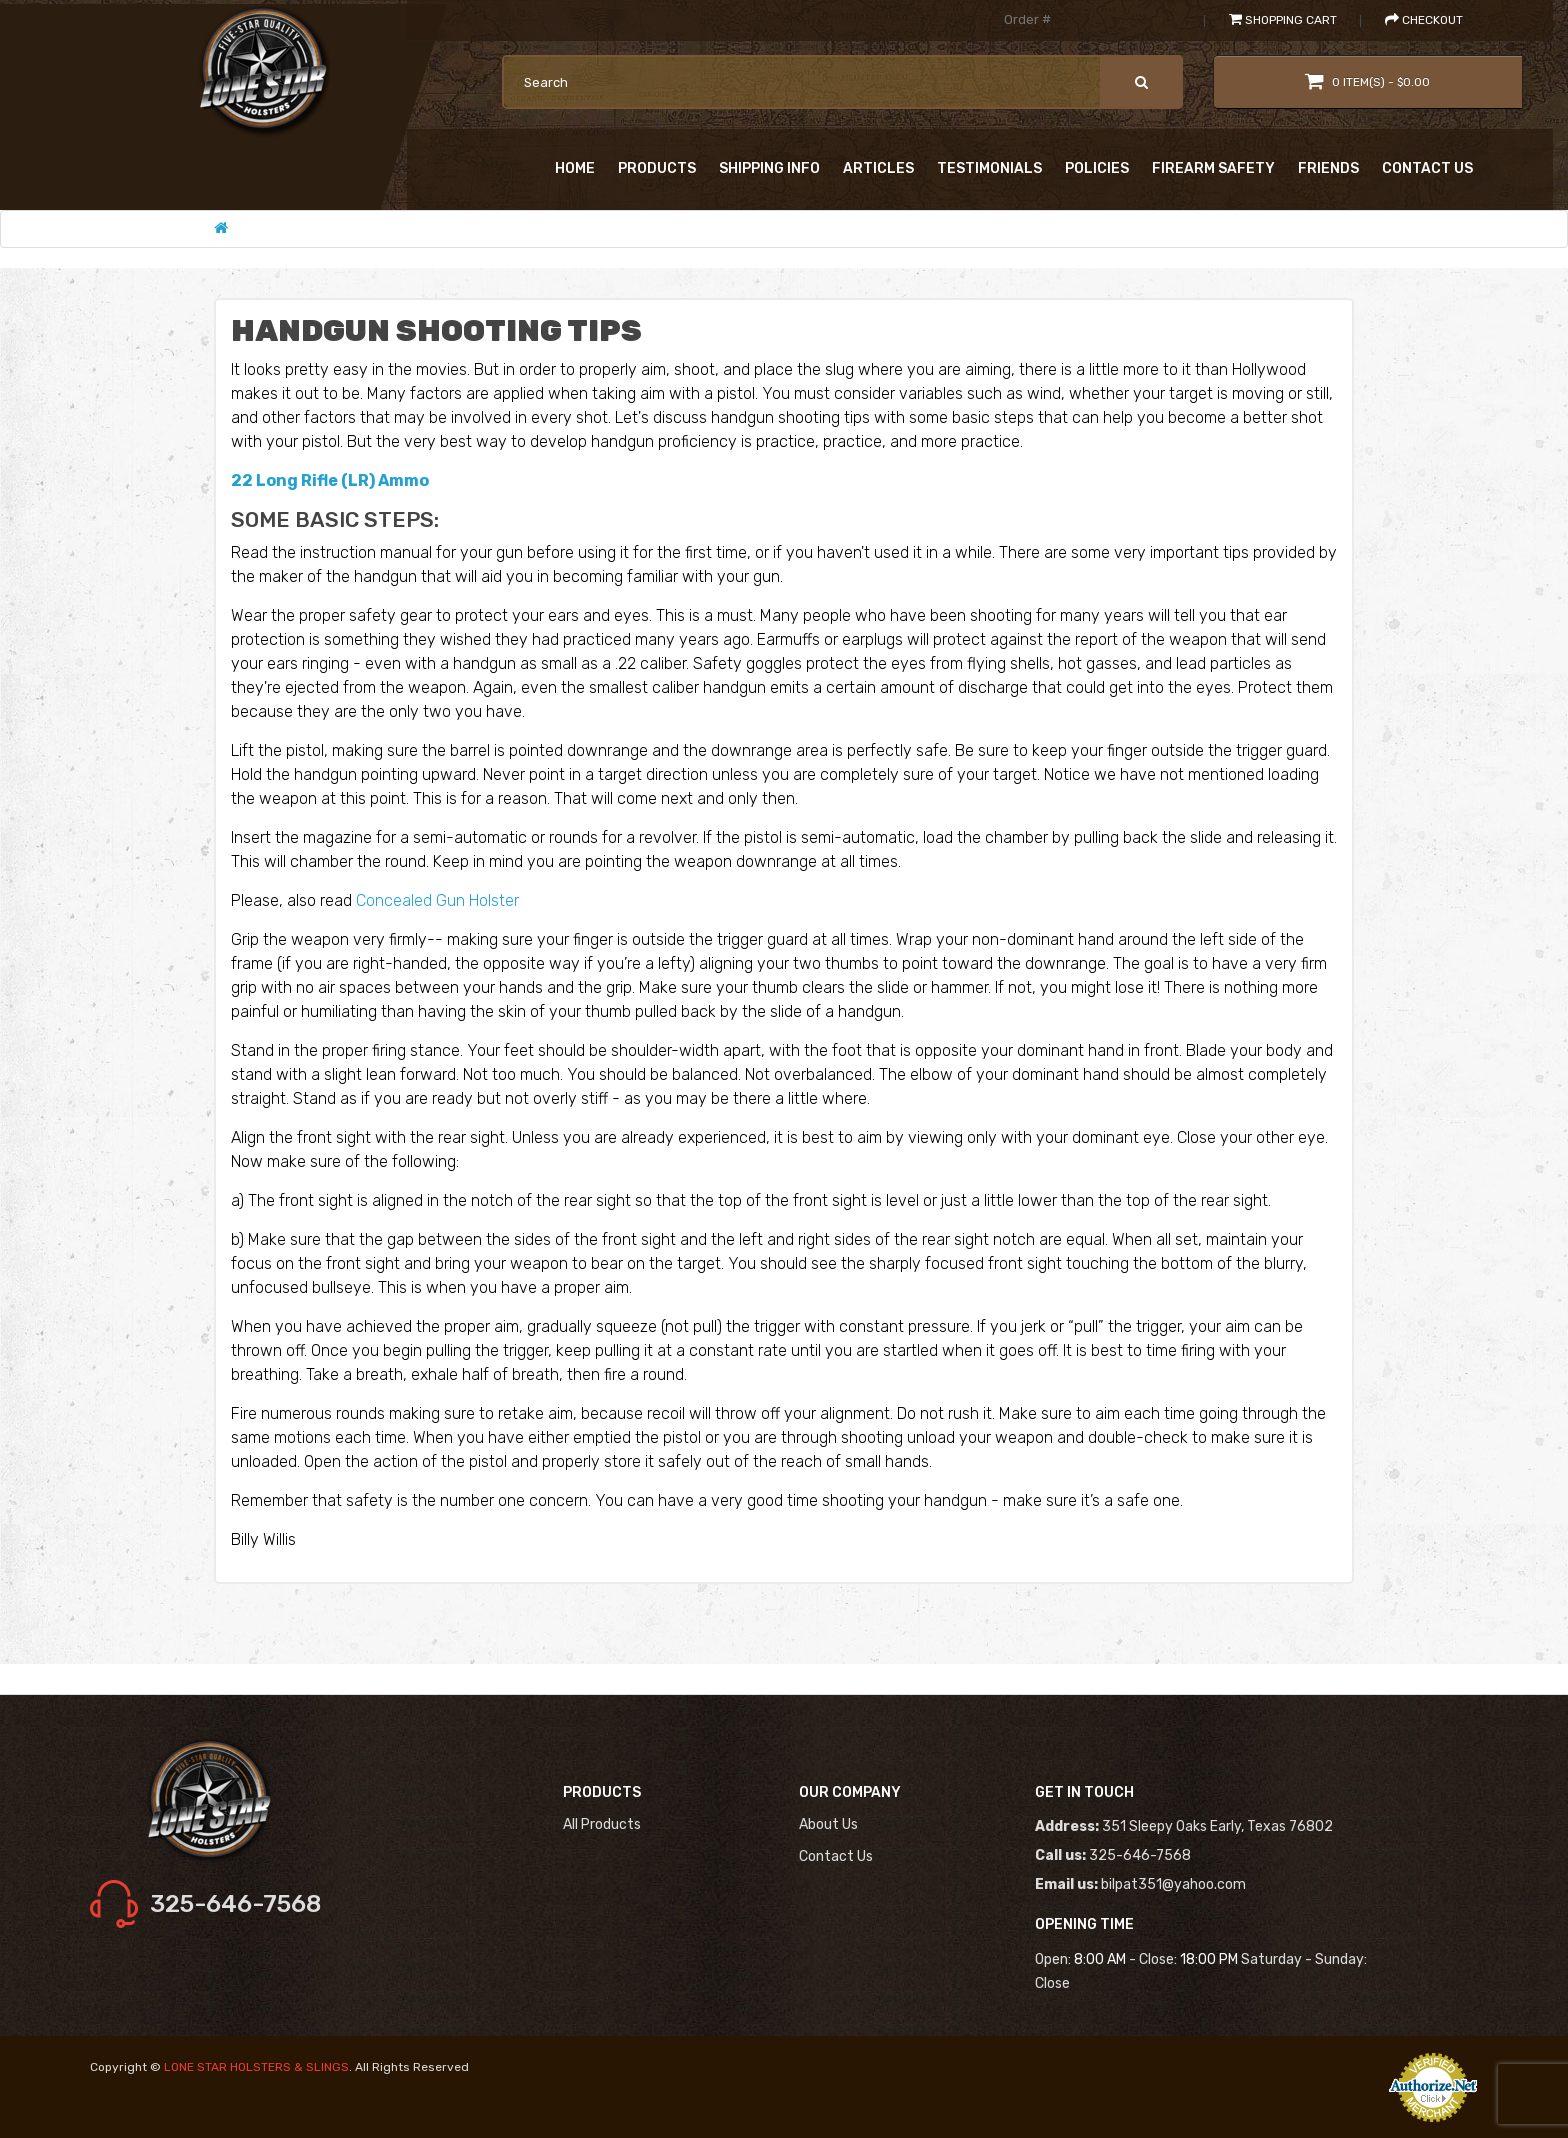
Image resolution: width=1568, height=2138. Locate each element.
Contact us (836, 1856)
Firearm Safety (1213, 168)
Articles (878, 168)
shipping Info (769, 168)
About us (828, 1824)
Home (575, 168)
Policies (1097, 168)
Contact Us (1427, 168)
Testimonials (989, 168)
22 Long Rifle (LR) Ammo (330, 480)
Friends (1328, 168)
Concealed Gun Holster (437, 900)
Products (657, 168)
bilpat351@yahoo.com (1173, 1884)
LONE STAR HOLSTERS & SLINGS (256, 2067)
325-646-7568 (235, 1904)
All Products (602, 1824)
